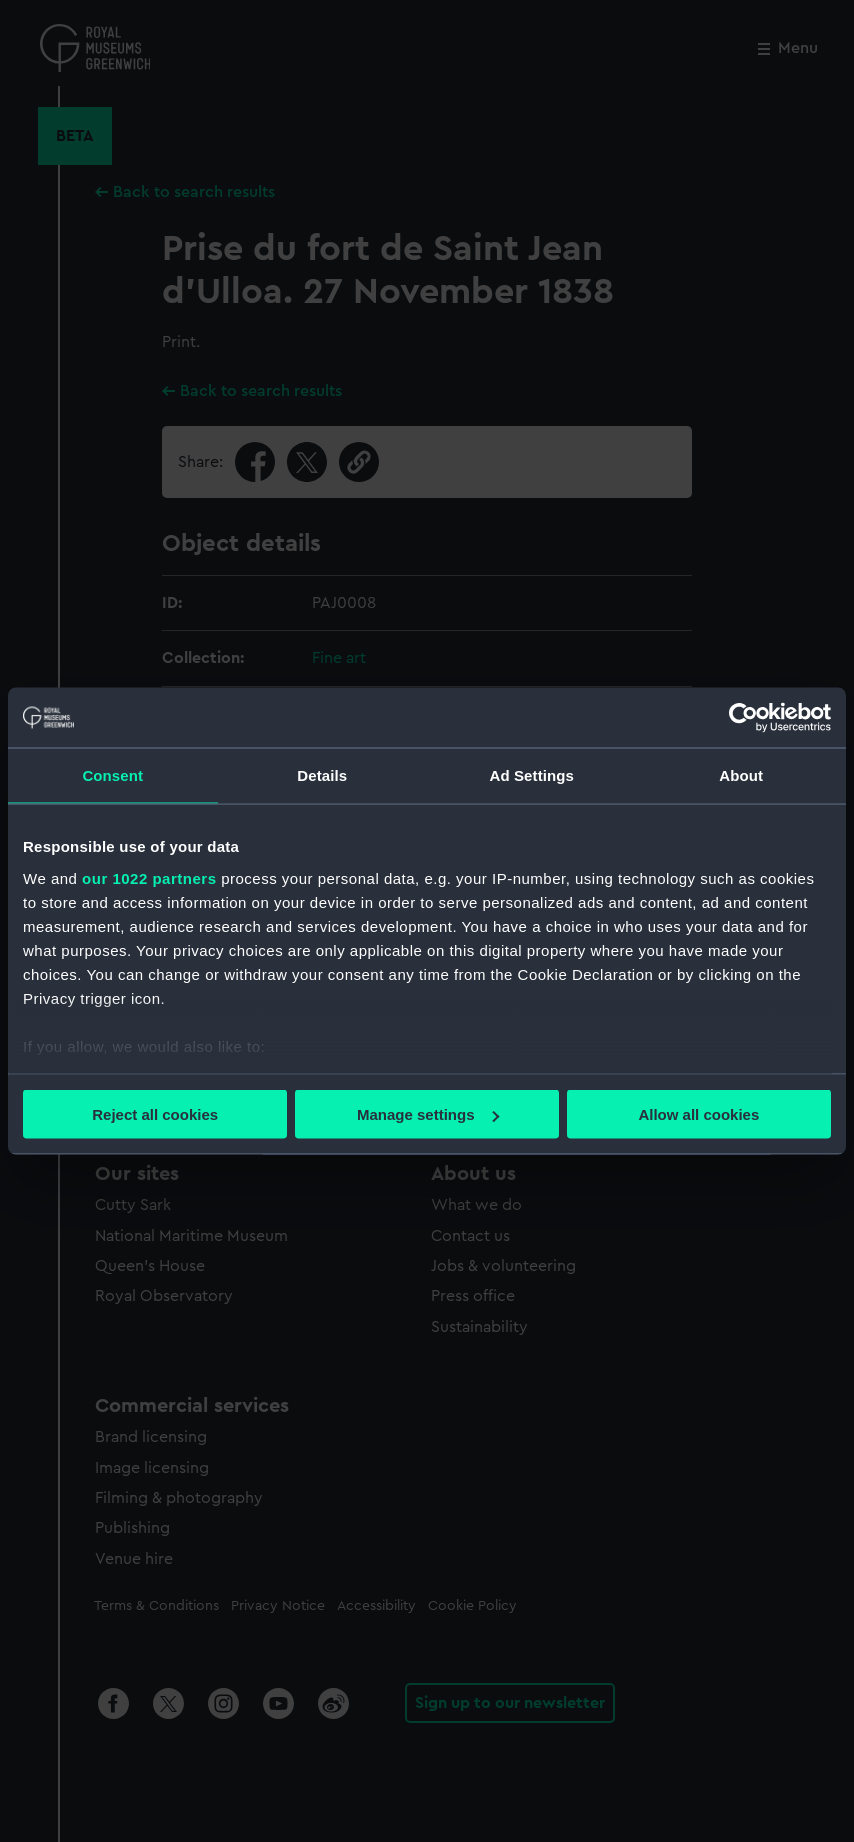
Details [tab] (322, 775)
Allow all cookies (698, 1114)
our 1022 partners (149, 877)
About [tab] (741, 775)
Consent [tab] (112, 775)
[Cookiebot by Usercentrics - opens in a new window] (743, 718)
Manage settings (428, 1114)
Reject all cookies (155, 1114)
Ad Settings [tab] (532, 775)
